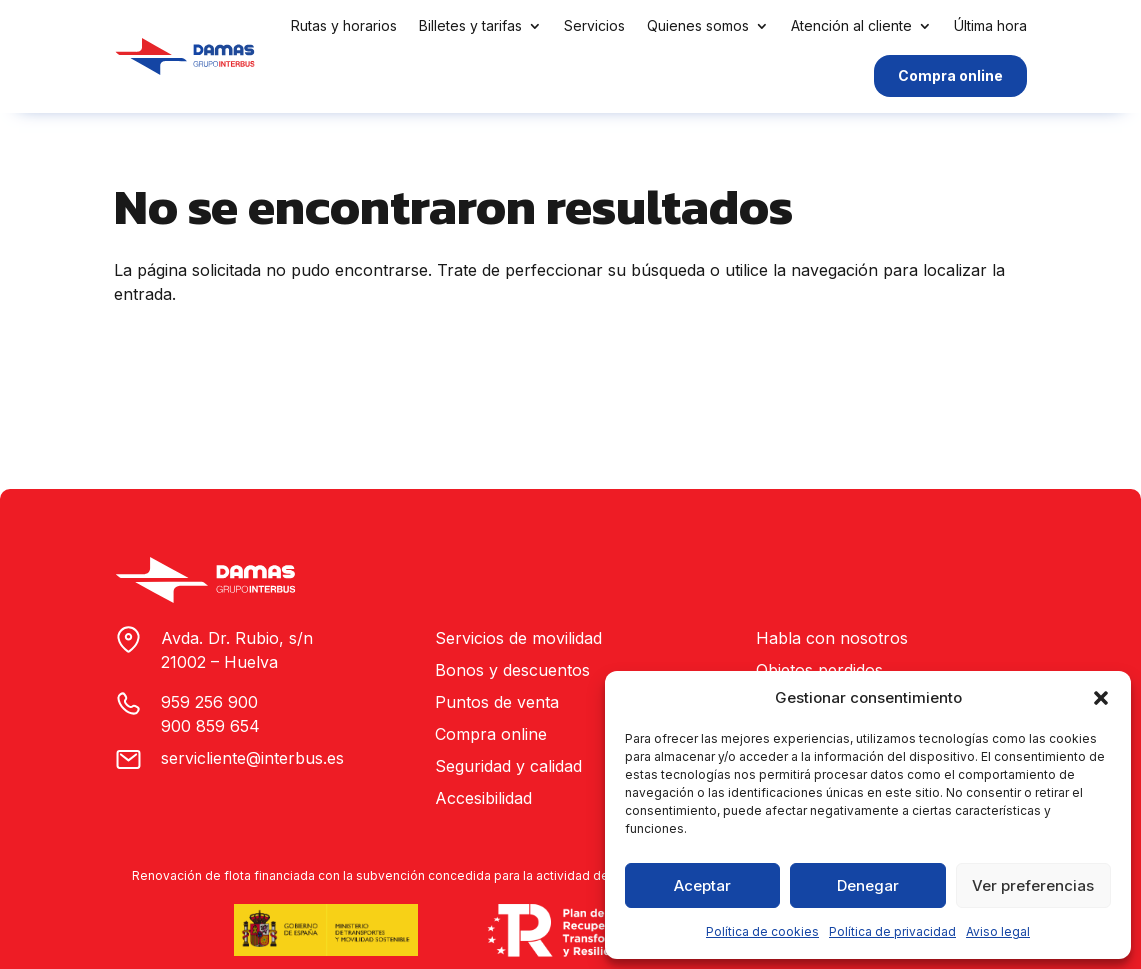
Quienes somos (698, 25)
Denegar (868, 885)
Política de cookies (762, 931)
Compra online (950, 75)
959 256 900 (209, 702)
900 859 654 (210, 726)
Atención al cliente (851, 25)
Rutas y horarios (344, 25)
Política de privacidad (892, 931)
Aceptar (702, 885)
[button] (1101, 698)
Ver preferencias (1033, 885)
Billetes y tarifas (470, 25)
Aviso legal (998, 931)
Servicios (594, 25)
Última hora (990, 25)
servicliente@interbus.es (252, 758)
